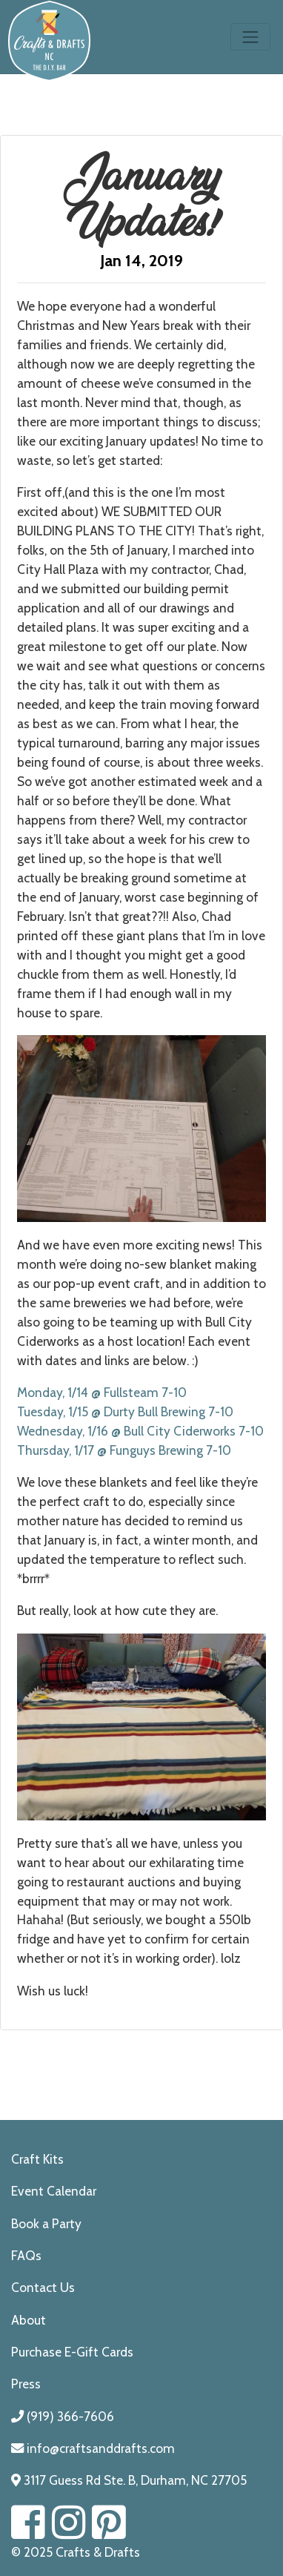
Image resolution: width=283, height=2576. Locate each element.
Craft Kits (37, 2159)
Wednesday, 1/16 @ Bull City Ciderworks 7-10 (140, 1431)
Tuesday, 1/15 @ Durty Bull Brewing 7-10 (125, 1411)
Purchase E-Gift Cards (72, 2351)
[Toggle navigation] (250, 36)
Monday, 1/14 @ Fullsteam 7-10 (102, 1392)
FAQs (26, 2255)
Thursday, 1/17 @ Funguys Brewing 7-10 (124, 1450)
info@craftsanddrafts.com (93, 2448)
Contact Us (43, 2287)
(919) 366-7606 (62, 2416)
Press (26, 2383)
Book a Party (46, 2223)
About (28, 2320)
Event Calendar (53, 2191)
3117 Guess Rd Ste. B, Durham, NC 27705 (129, 2480)
